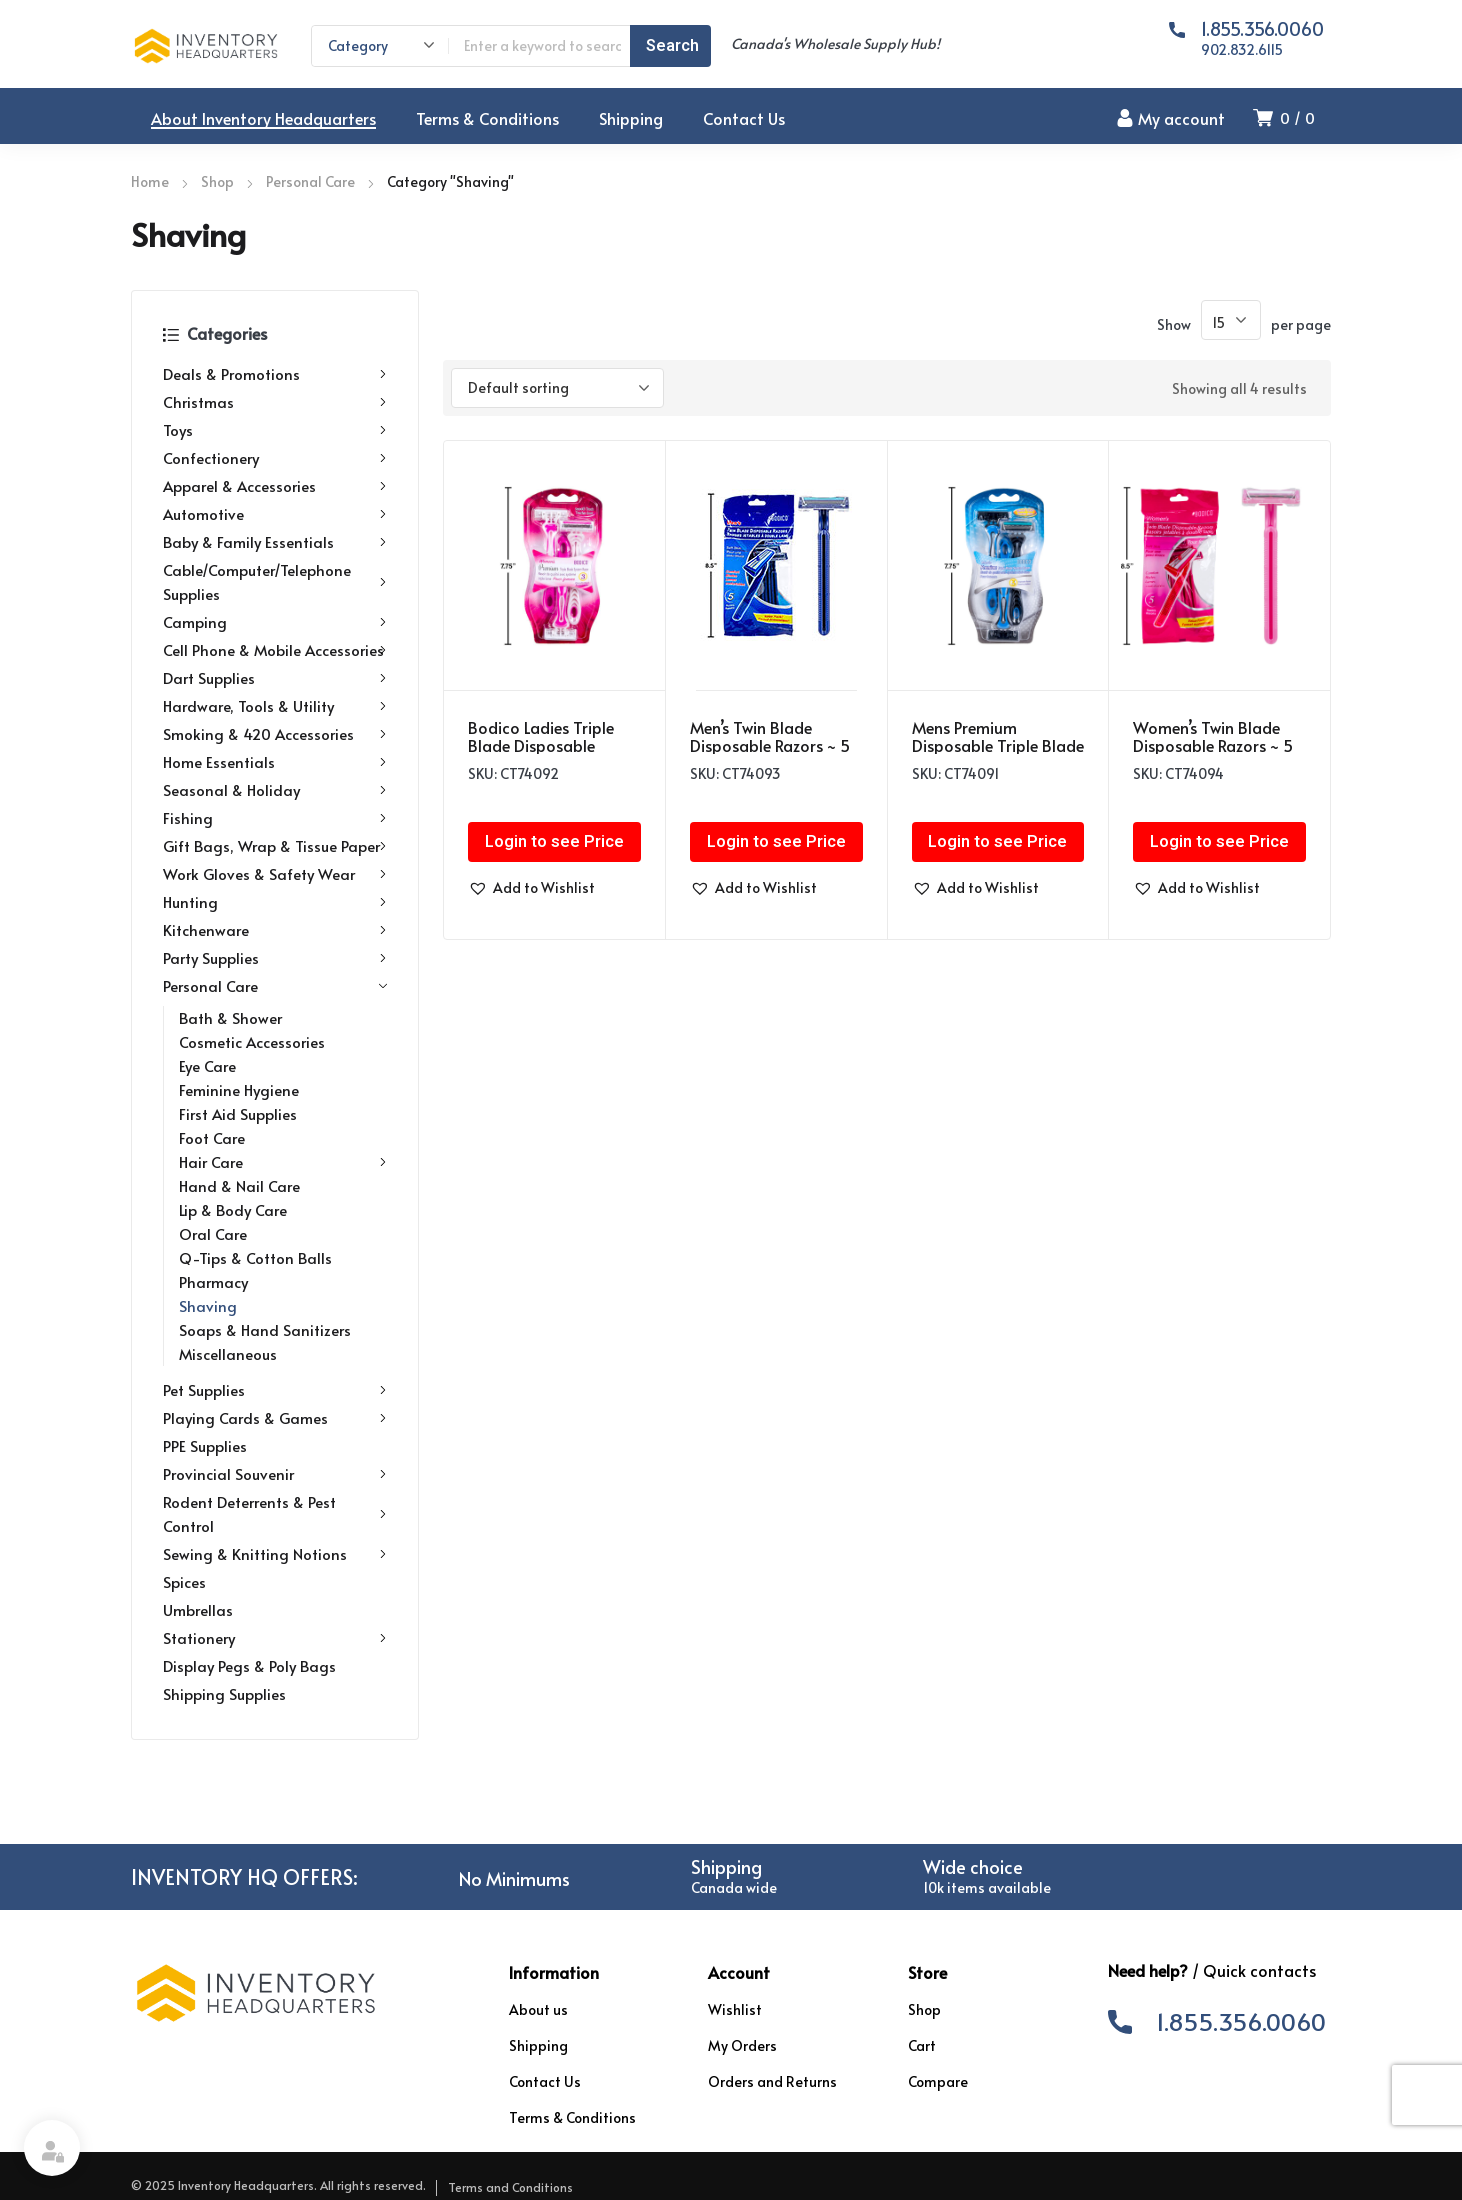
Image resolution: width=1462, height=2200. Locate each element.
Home (150, 181)
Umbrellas (198, 1609)
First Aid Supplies (238, 1113)
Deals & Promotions (275, 374)
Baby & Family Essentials (275, 542)
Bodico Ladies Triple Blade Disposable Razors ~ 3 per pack (541, 745)
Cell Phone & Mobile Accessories (275, 650)
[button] (531, 888)
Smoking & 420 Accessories (275, 734)
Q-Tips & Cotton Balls (255, 1257)
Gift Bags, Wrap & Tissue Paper (275, 846)
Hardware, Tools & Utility (275, 706)
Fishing (275, 818)
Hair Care (283, 1162)
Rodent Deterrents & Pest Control (275, 1513)
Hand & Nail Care (239, 1185)
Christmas (275, 402)
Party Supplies (275, 958)
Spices (184, 1581)
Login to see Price (554, 842)
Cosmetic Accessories (252, 1041)
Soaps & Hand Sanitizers (265, 1329)
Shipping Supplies (224, 1693)
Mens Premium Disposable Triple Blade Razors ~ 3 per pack (998, 745)
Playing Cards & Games (275, 1418)
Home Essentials (275, 762)
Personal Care (310, 181)
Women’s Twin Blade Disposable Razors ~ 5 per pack (1213, 745)
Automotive (275, 514)
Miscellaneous (228, 1353)
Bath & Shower (230, 1017)
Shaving (208, 1305)
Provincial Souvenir (275, 1474)
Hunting (275, 902)
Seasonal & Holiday (275, 790)
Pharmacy (213, 1281)
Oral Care (213, 1233)
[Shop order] (557, 388)
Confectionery (275, 458)
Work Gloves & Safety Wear (275, 874)
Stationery (275, 1638)
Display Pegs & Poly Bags (249, 1665)
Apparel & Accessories (275, 486)
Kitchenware (275, 930)
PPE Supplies (205, 1445)
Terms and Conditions (510, 2187)
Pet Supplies (275, 1390)
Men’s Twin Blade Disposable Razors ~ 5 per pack (770, 745)
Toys (275, 430)
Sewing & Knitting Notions (275, 1554)
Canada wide (734, 1887)
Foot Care (212, 1137)
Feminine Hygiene (239, 1089)
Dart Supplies (275, 678)
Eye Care (207, 1065)
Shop (217, 181)
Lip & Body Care (233, 1209)
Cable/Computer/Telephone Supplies (275, 581)
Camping (275, 622)
